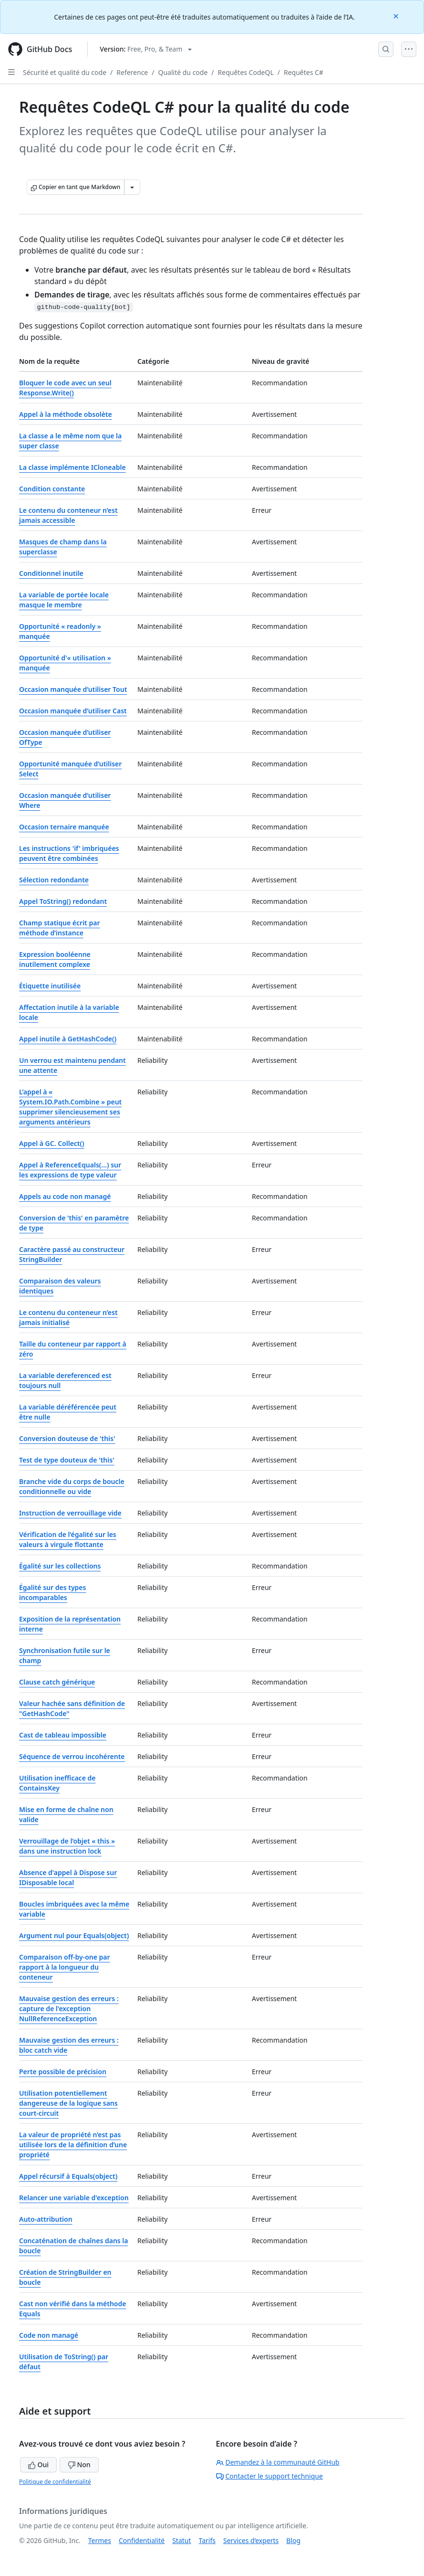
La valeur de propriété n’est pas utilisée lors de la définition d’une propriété (73, 2144)
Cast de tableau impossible (62, 1734)
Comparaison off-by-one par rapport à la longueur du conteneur (64, 1967)
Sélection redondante (54, 879)
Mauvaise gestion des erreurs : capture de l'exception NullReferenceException (69, 2008)
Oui (38, 2464)
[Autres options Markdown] (132, 187)
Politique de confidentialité (55, 2482)
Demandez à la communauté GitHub (278, 2462)
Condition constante (52, 488)
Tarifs (207, 2540)
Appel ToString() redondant (63, 901)
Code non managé (48, 2335)
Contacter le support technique (269, 2476)
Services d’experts (251, 2540)
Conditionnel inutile (51, 573)
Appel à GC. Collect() (51, 1143)
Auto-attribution (45, 2219)
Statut (181, 2540)
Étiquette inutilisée (50, 985)
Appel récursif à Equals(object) (68, 2176)
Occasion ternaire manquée (64, 826)
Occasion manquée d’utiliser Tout (73, 689)
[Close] (396, 15)
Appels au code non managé (65, 1196)
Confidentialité (142, 2540)
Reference (132, 72)
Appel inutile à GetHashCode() (67, 1038)
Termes (99, 2540)
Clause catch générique (57, 1681)
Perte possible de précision (62, 2071)
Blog (293, 2540)
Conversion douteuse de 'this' (67, 1438)
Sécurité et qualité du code (64, 72)
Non (79, 2464)
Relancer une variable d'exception (74, 2197)
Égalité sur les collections (60, 1565)
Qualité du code (182, 72)
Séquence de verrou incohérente (72, 1756)
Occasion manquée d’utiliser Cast (73, 710)
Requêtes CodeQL (246, 72)
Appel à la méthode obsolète (65, 414)
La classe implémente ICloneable (72, 467)
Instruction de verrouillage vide (70, 1512)
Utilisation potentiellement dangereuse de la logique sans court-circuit (68, 2103)
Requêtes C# (303, 72)
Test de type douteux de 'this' (66, 1459)
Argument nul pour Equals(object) (74, 1935)
